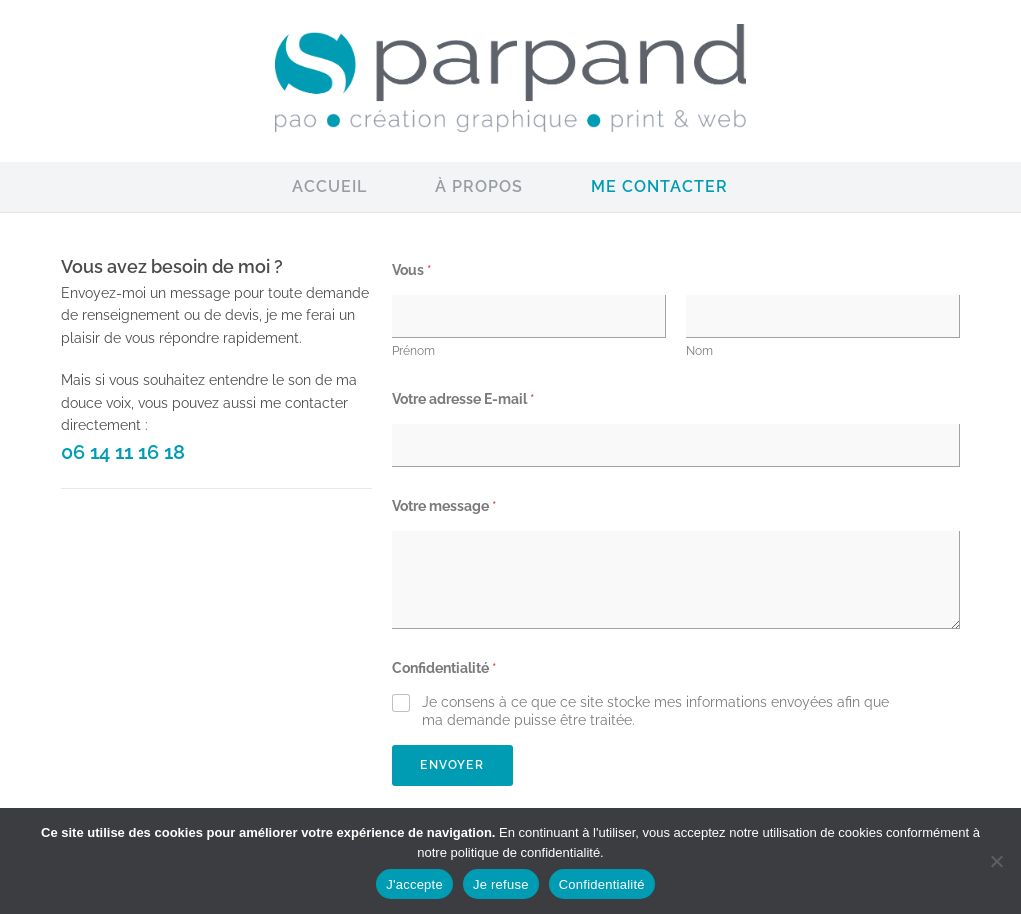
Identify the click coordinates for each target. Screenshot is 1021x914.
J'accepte (414, 884)
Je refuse (501, 884)
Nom (699, 351)
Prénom (413, 351)
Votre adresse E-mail (463, 399)
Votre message (444, 506)
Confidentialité (444, 668)
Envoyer (451, 765)
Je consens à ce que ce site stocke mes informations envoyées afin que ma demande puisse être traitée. (655, 711)
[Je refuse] (996, 861)
